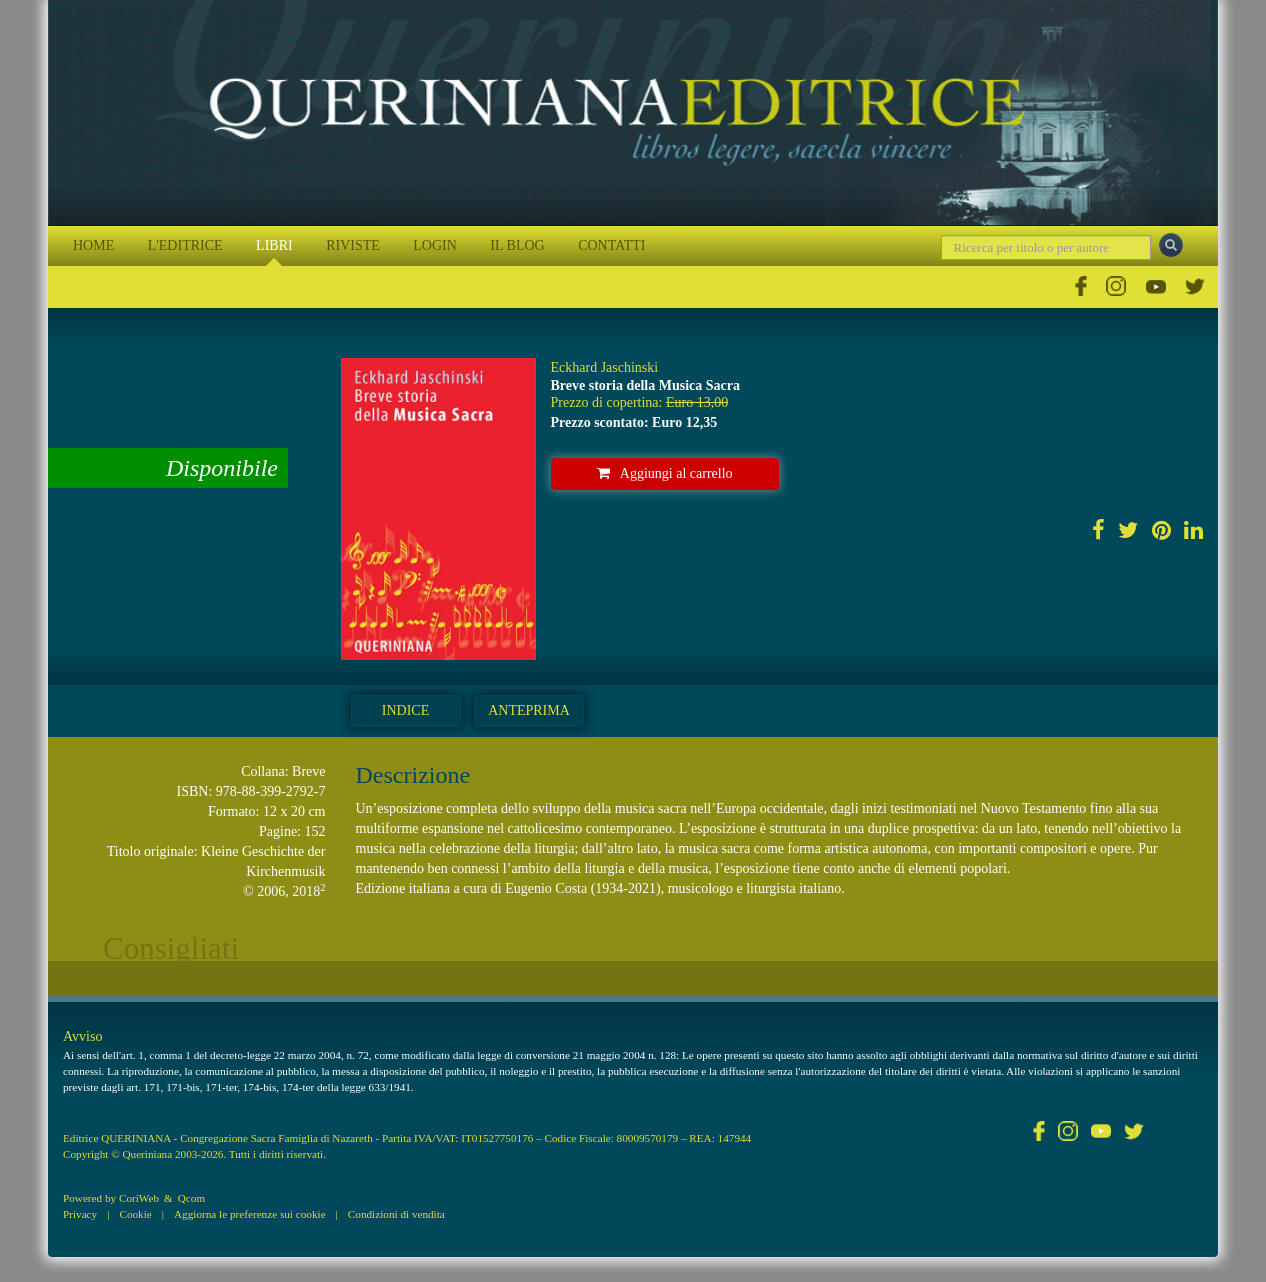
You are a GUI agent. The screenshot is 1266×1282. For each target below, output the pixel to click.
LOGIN (435, 245)
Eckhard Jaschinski (605, 367)
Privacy (80, 1214)
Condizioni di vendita (396, 1214)
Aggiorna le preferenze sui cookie (250, 1214)
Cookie (135, 1214)
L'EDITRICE (185, 245)
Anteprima (529, 710)
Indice (405, 710)
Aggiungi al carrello (665, 473)
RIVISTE (353, 245)
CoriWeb (139, 1198)
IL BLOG (517, 245)
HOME (93, 245)
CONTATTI (611, 245)
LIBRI (274, 245)
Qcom (191, 1198)
